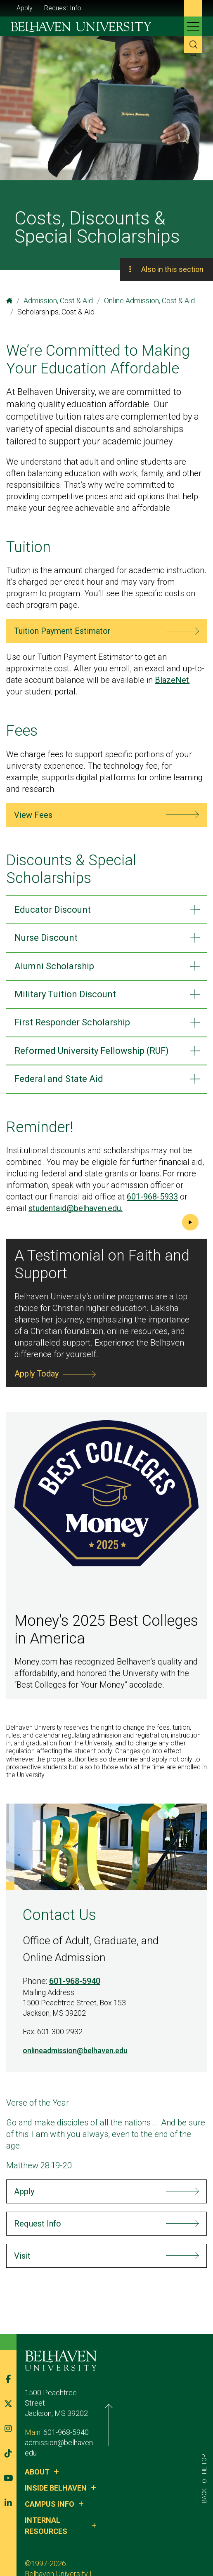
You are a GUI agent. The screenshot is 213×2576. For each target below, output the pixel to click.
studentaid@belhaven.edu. (75, 1208)
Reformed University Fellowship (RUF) (91, 1051)
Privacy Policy (84, 2546)
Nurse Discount (46, 938)
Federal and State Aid (58, 1079)
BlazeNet (172, 680)
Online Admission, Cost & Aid (149, 300)
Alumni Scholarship (54, 966)
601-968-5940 (74, 1981)
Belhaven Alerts (137, 2546)
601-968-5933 (152, 1197)
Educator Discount (52, 909)
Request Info (62, 8)
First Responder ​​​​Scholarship (72, 1022)
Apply (25, 8)
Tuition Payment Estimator (62, 631)
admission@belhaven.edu (65, 2436)
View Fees (33, 815)
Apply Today (36, 1374)
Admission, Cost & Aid (58, 300)
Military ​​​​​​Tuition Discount (65, 994)
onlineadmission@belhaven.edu (75, 2050)
